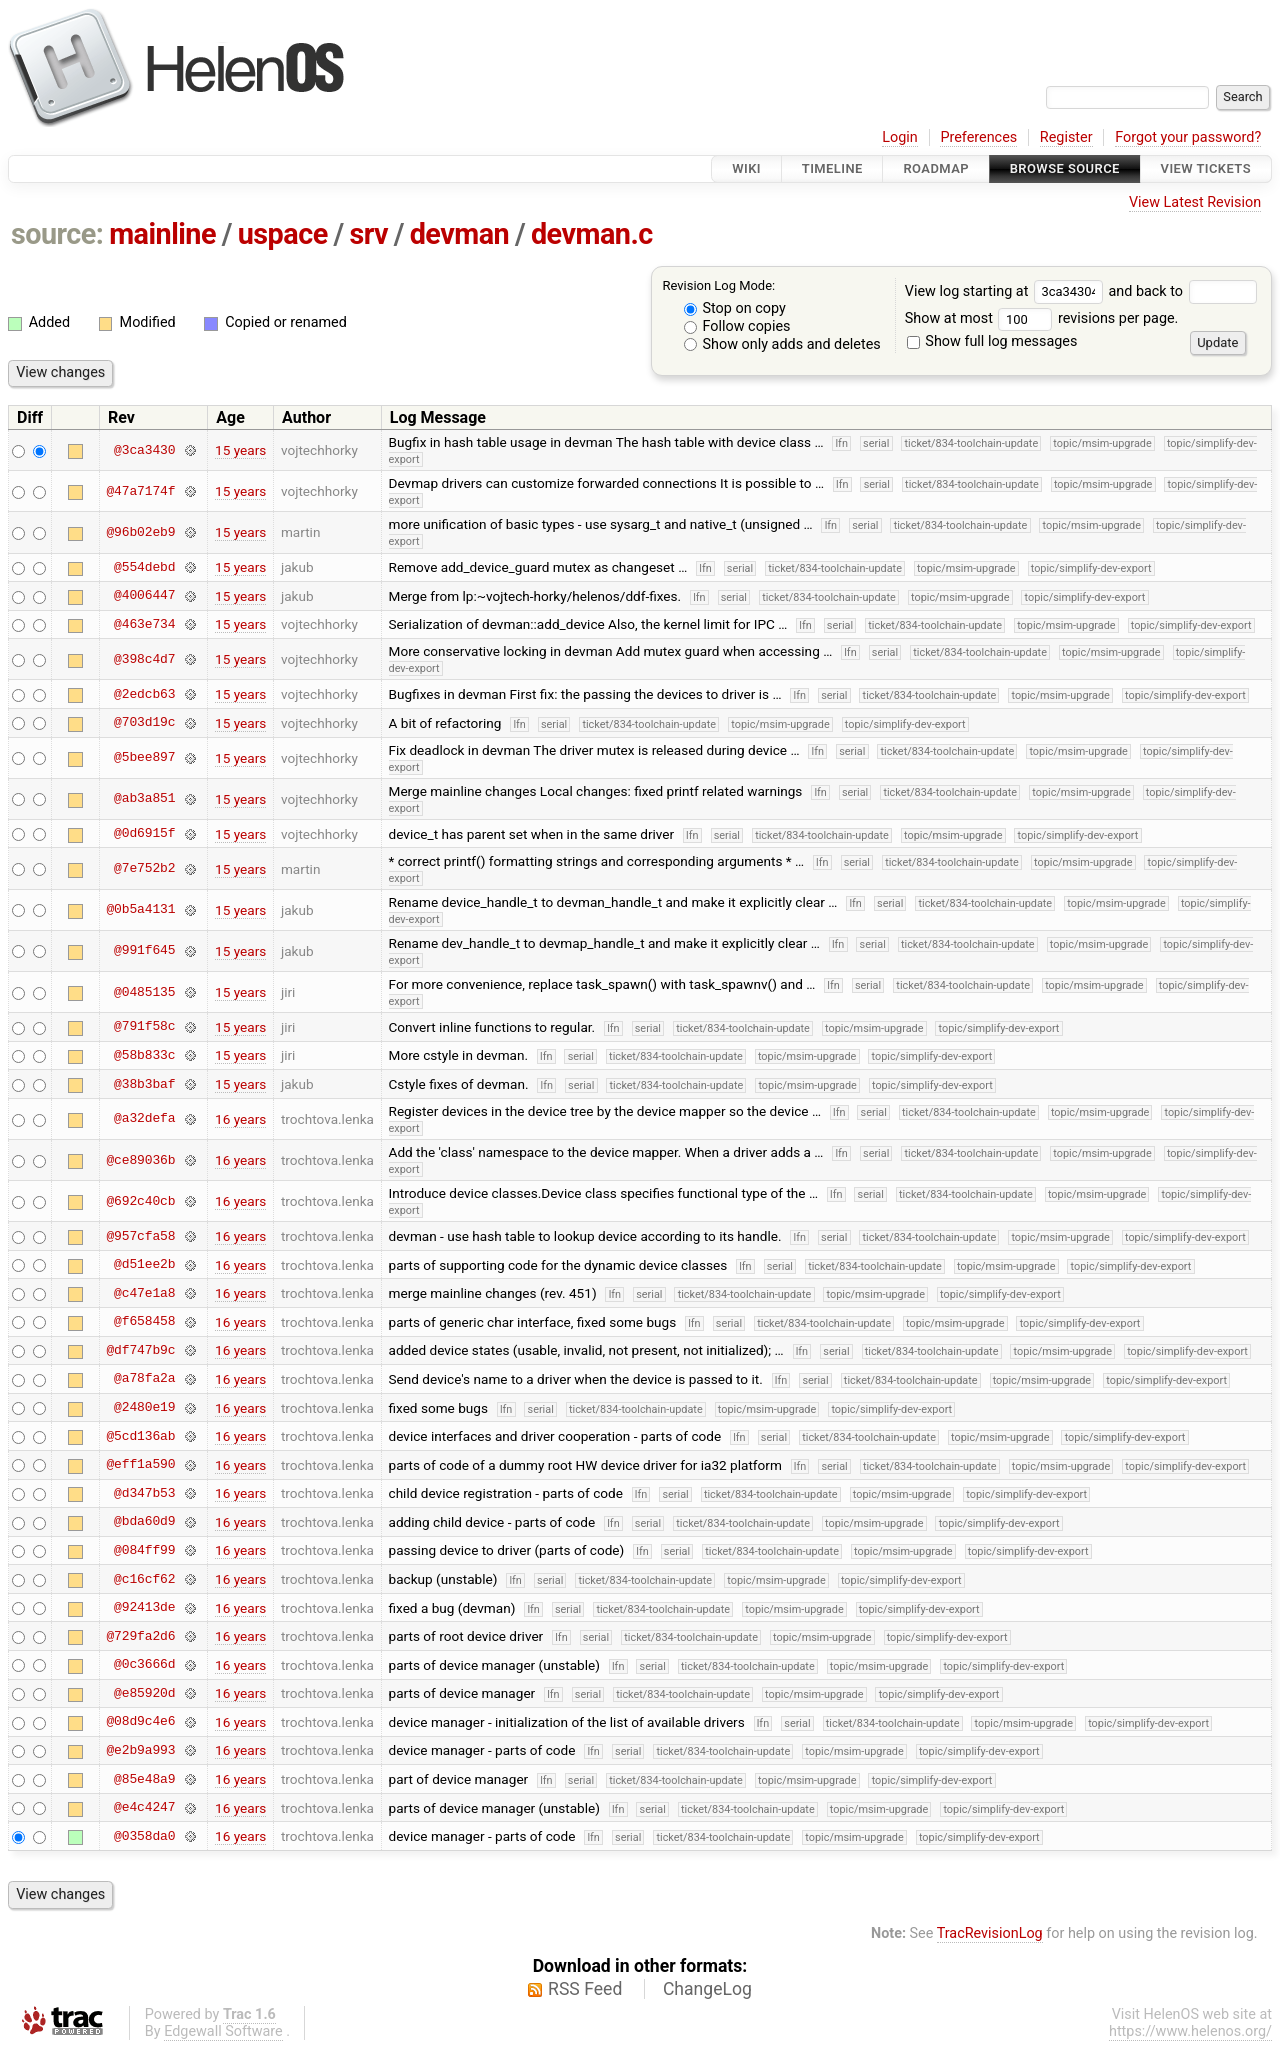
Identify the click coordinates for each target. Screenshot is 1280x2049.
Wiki (746, 168)
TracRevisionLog (990, 1933)
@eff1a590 (140, 1465)
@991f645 (144, 951)
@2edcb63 (144, 694)
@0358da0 (144, 1836)
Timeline (832, 168)
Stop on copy (735, 308)
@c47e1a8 (144, 1293)
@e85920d (144, 1693)
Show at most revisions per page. (1042, 318)
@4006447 (144, 596)
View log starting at (1007, 291)
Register (1066, 137)
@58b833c (144, 1055)
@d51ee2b (144, 1265)
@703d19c (144, 723)
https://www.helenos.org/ (1190, 2031)
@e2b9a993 (140, 1750)
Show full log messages (992, 341)
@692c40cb (140, 1201)
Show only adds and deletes (782, 344)
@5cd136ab (140, 1436)
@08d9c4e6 (140, 1722)
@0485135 (144, 992)
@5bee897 (144, 758)
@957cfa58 (140, 1236)
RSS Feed (585, 1989)
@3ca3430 (144, 450)
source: (57, 234)
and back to (1182, 291)
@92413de (144, 1608)
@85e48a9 (144, 1779)
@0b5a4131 (140, 910)
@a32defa (144, 1119)
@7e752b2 (144, 869)
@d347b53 (144, 1493)
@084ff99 (144, 1550)
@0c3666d (144, 1665)
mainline (162, 234)
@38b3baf (144, 1084)
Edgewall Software (223, 2031)
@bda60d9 (144, 1522)
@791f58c (144, 1027)
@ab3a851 (144, 799)
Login (900, 137)
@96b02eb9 (140, 532)
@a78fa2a (144, 1379)
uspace (283, 234)
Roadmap (936, 168)
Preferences (978, 137)
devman (460, 234)
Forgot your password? (1188, 137)
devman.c (592, 234)
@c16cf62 (144, 1579)
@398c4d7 (144, 659)
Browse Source (1065, 168)
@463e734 (144, 624)
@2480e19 (144, 1408)
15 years (240, 450)
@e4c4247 (144, 1808)
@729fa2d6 (140, 1636)
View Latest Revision (1195, 202)
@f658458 (144, 1322)
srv (368, 234)
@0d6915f (144, 834)
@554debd (144, 567)
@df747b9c (140, 1350)
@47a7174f (140, 491)
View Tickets (1206, 168)
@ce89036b (140, 1160)
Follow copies (737, 326)
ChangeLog (707, 1989)
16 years (240, 1119)
